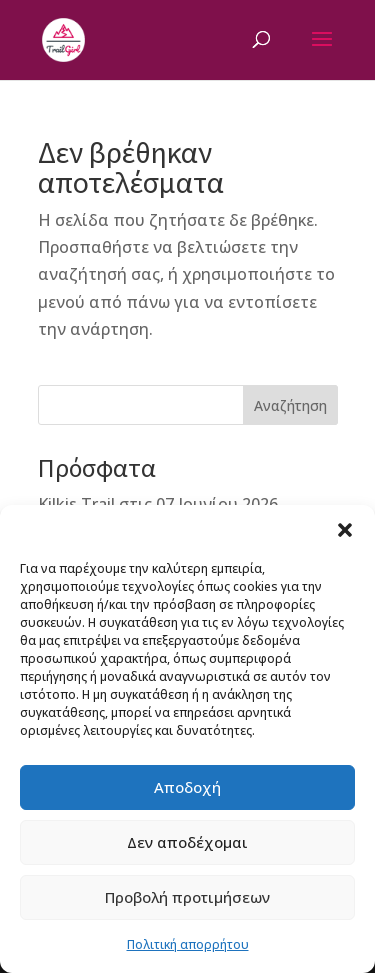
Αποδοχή (187, 787)
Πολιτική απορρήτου (188, 944)
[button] (345, 530)
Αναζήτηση (290, 405)
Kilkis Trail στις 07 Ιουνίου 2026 (158, 504)
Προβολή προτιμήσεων (187, 897)
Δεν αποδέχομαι (187, 842)
